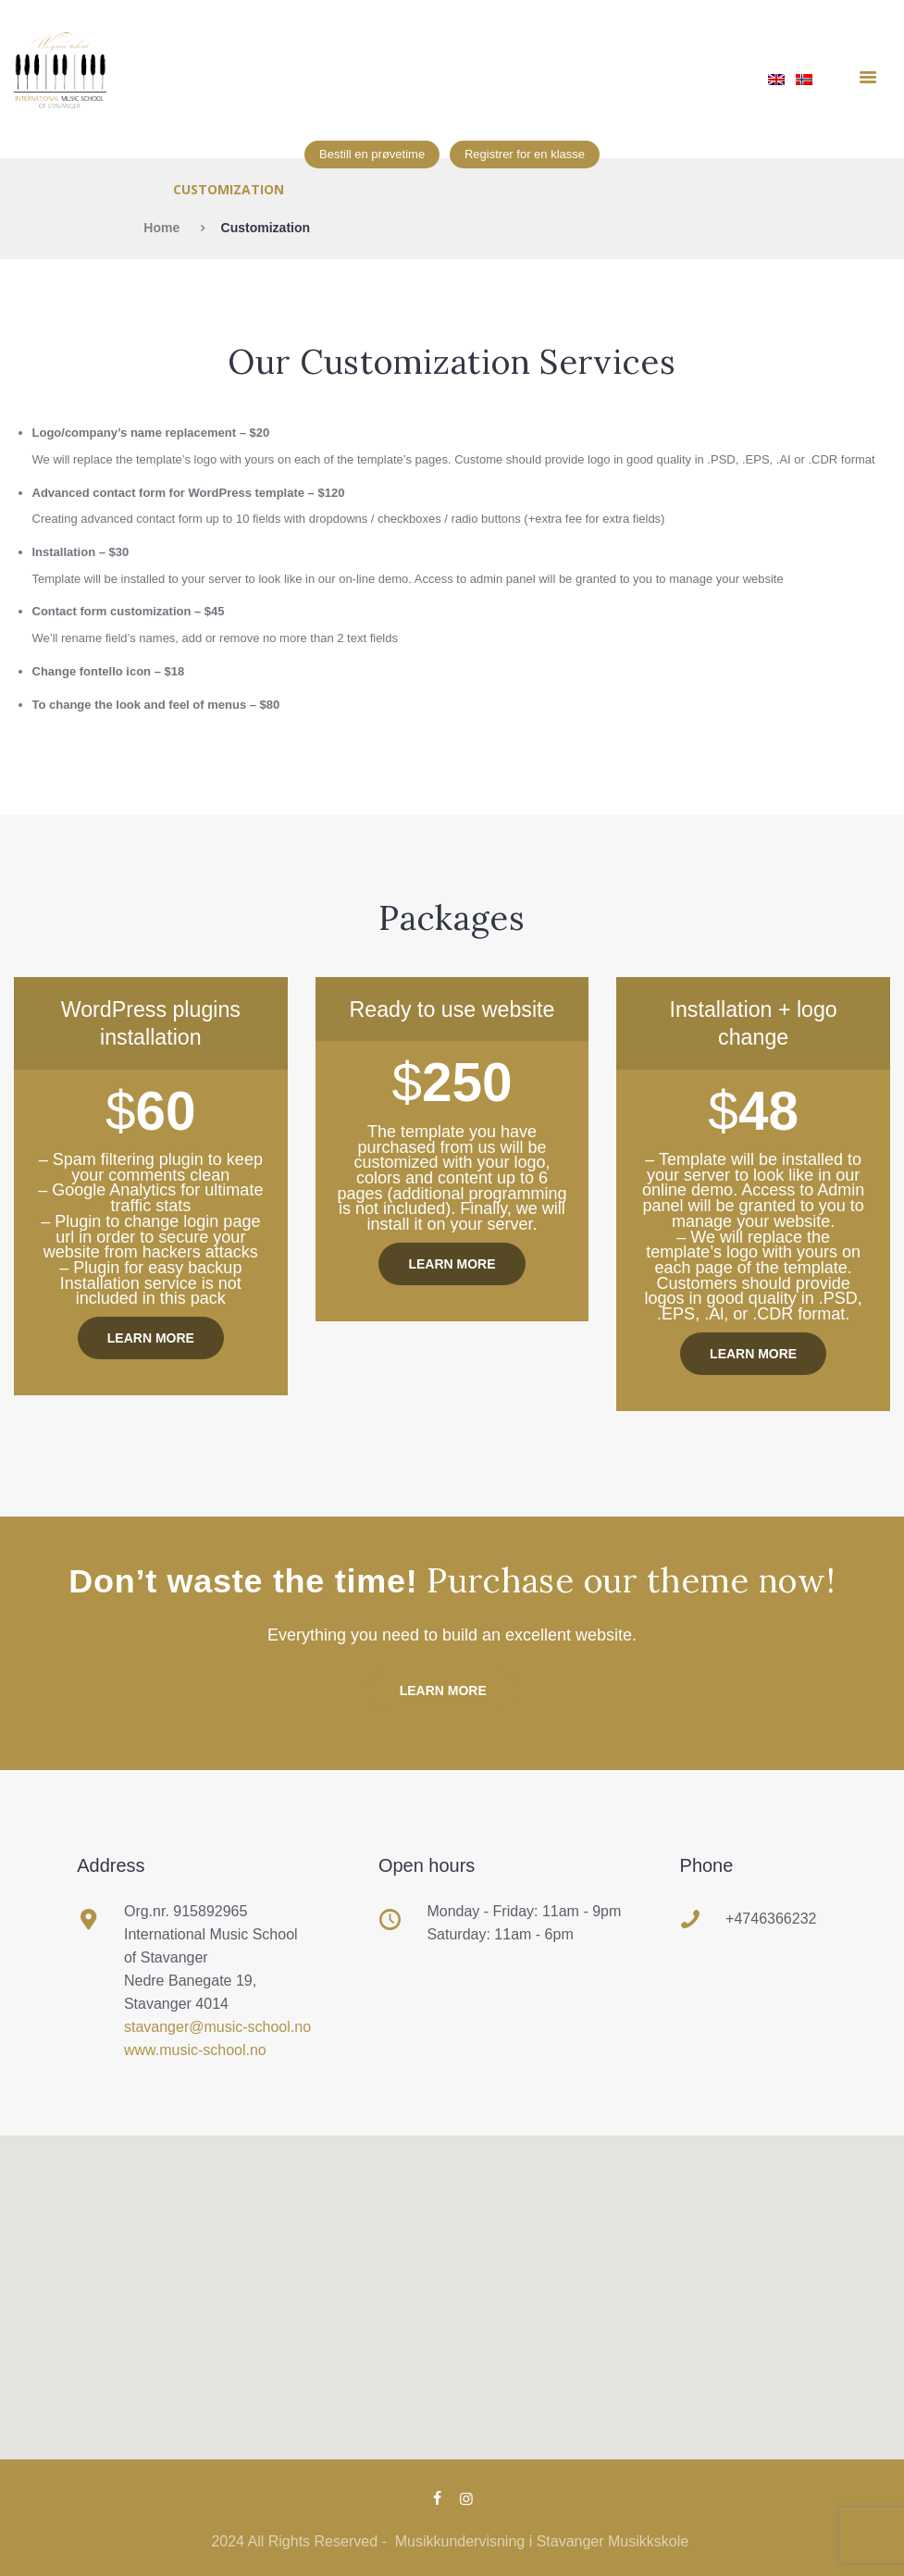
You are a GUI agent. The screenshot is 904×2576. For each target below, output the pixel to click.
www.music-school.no (196, 2050)
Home (161, 227)
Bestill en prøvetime (372, 154)
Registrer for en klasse (524, 154)
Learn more (150, 1338)
